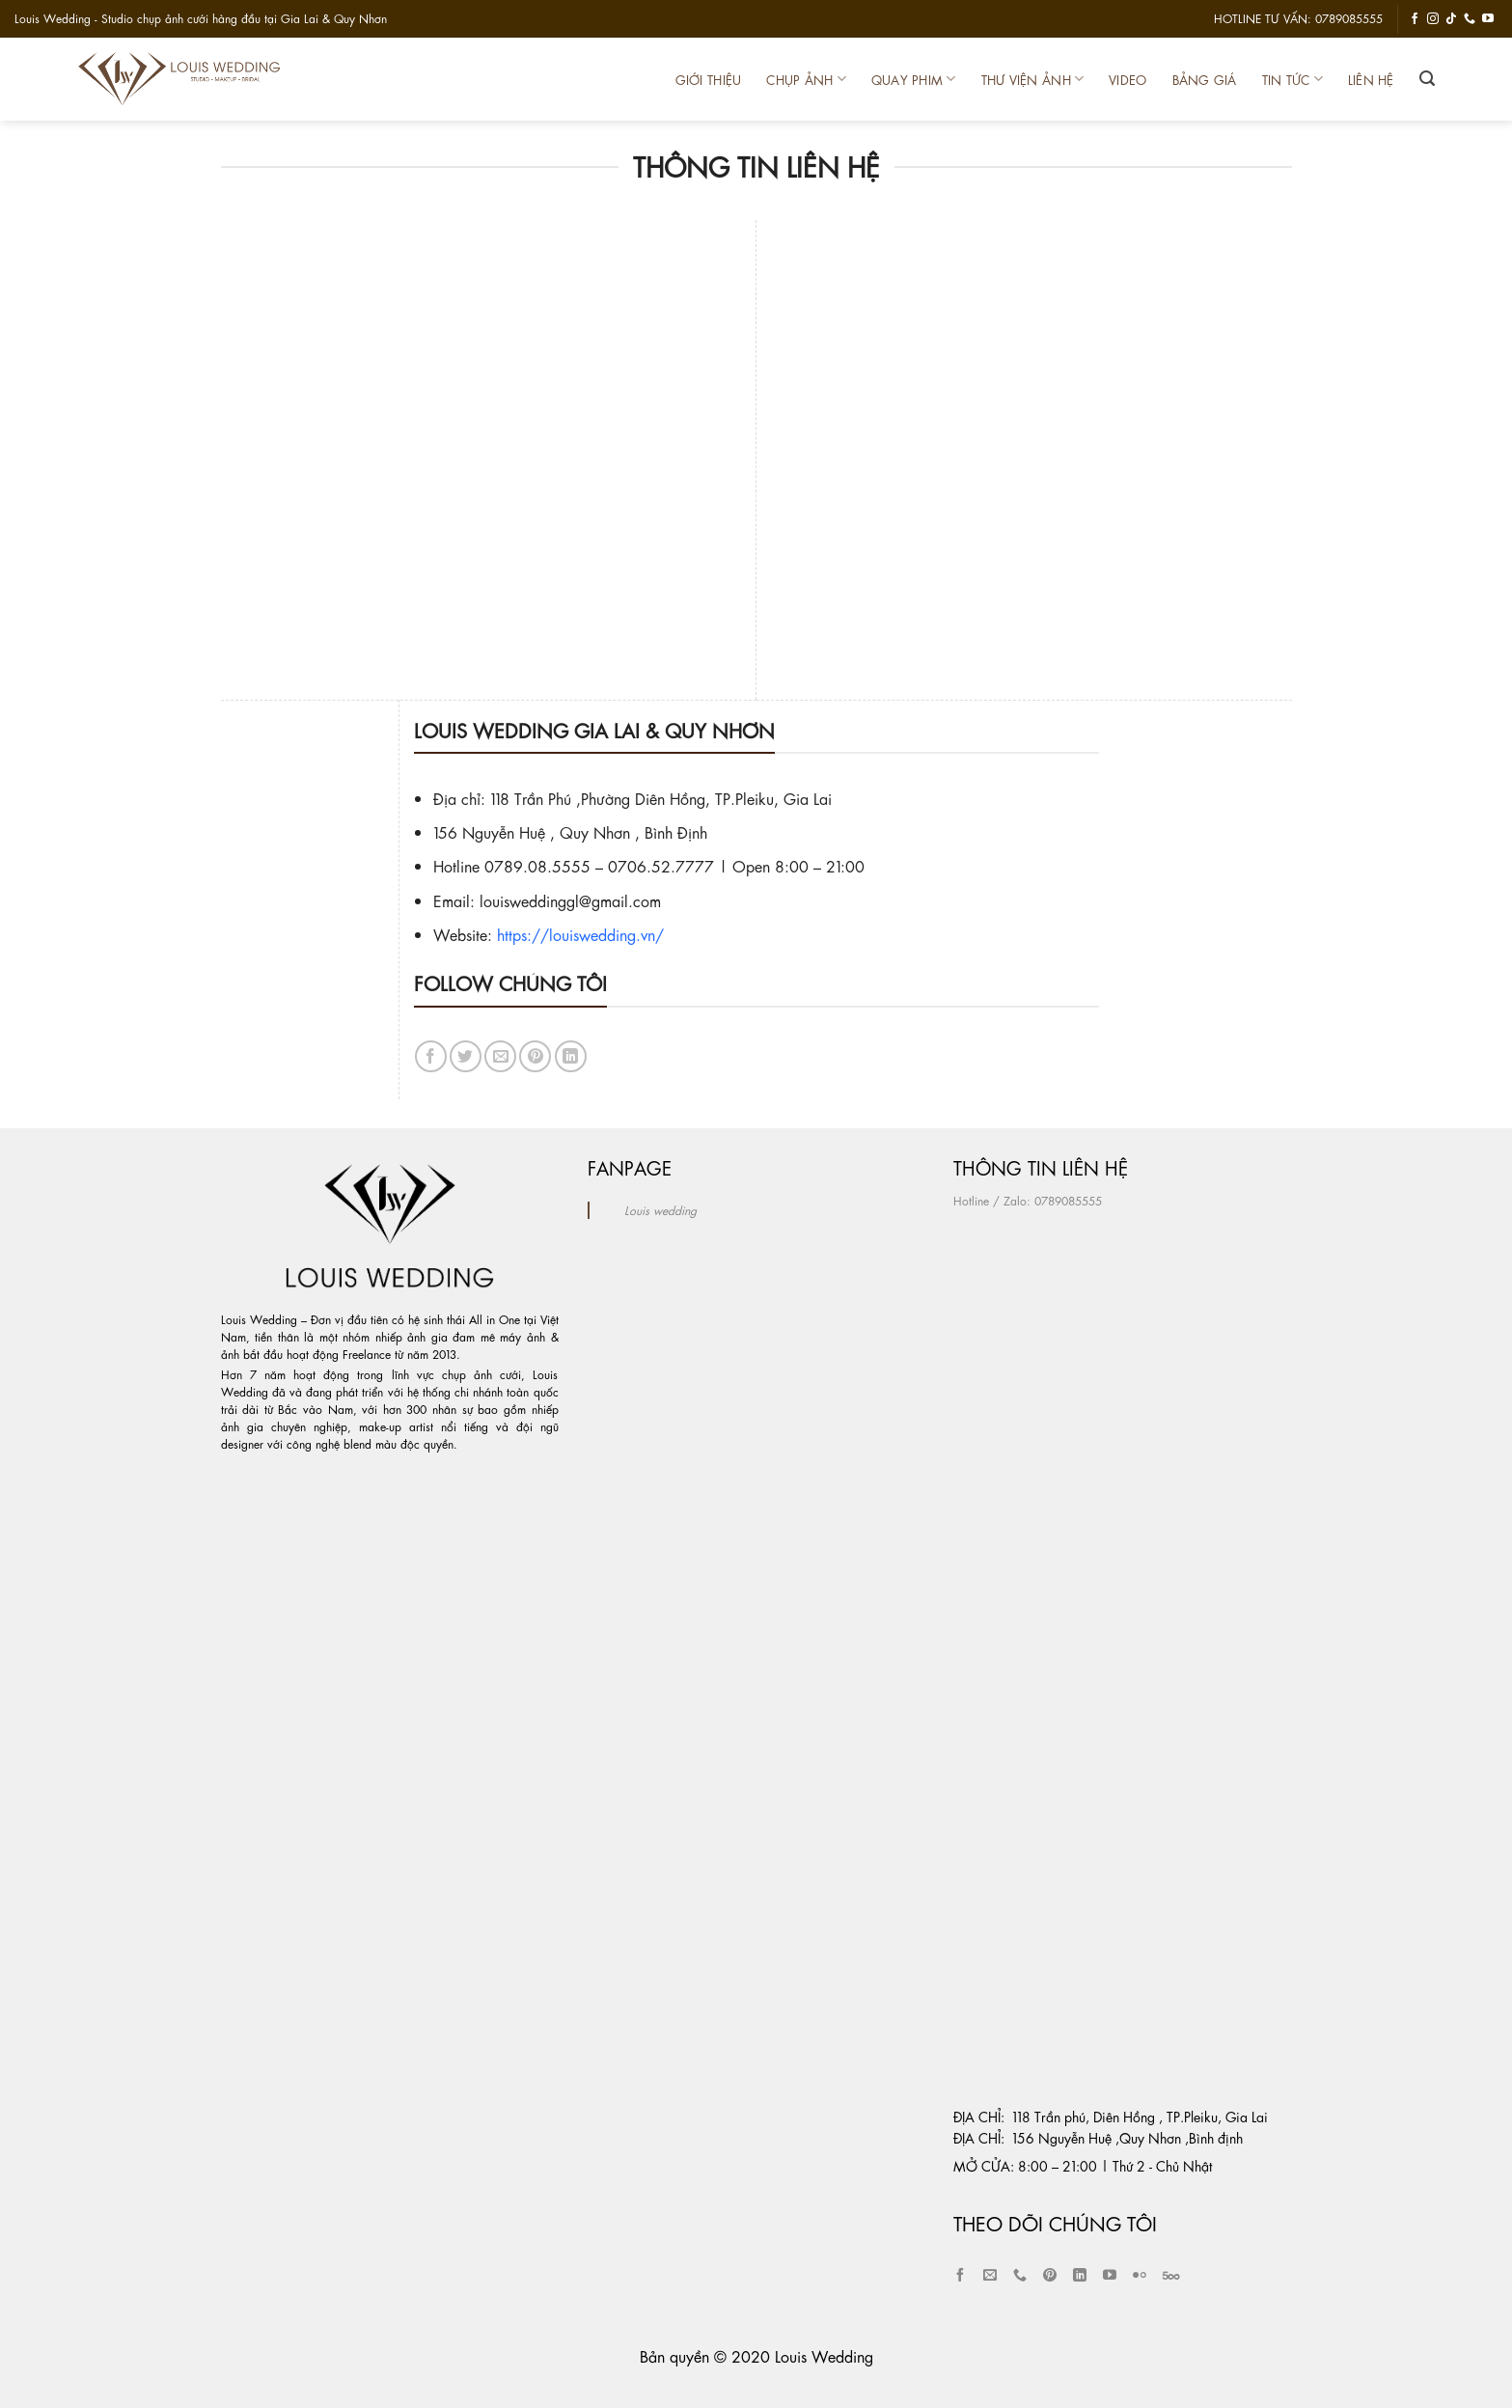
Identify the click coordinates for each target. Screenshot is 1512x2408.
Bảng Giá (1204, 79)
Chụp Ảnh (806, 78)
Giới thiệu (708, 79)
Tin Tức (1292, 78)
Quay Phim (913, 78)
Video (1127, 79)
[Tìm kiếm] (1427, 78)
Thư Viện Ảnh (1033, 78)
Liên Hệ (1371, 79)
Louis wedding (660, 1210)
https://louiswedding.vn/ (580, 934)
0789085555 (1068, 1200)
